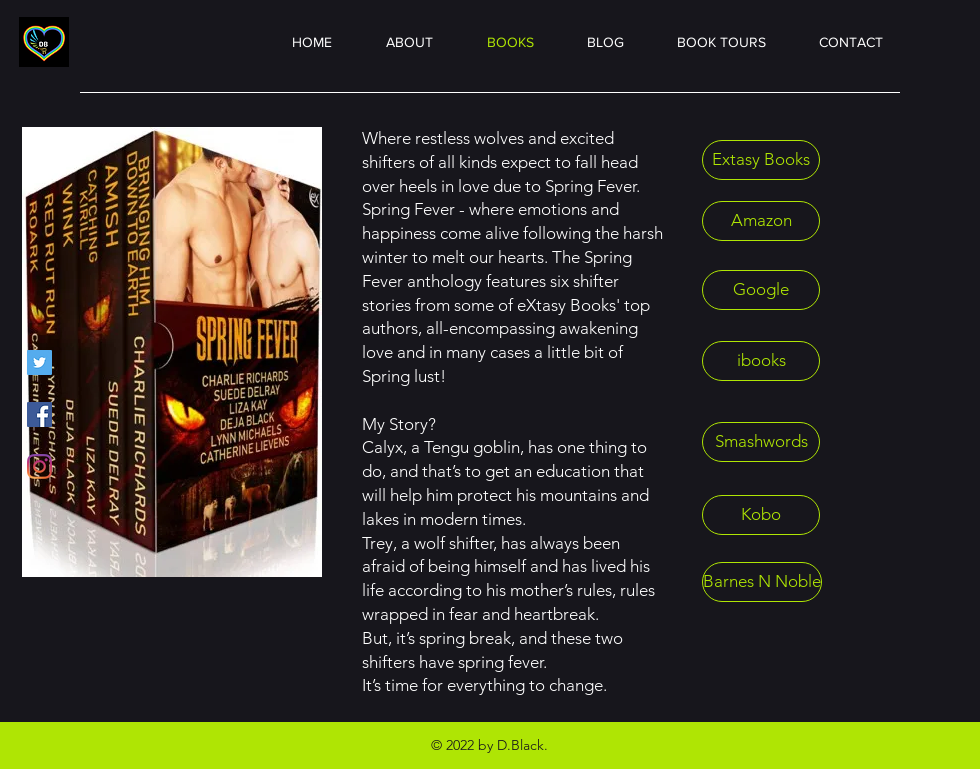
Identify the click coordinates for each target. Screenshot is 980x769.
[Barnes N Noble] (762, 582)
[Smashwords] (761, 442)
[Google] (761, 290)
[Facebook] (39, 414)
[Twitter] (39, 362)
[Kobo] (761, 515)
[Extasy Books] (761, 160)
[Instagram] (39, 466)
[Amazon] (761, 221)
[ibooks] (761, 361)
